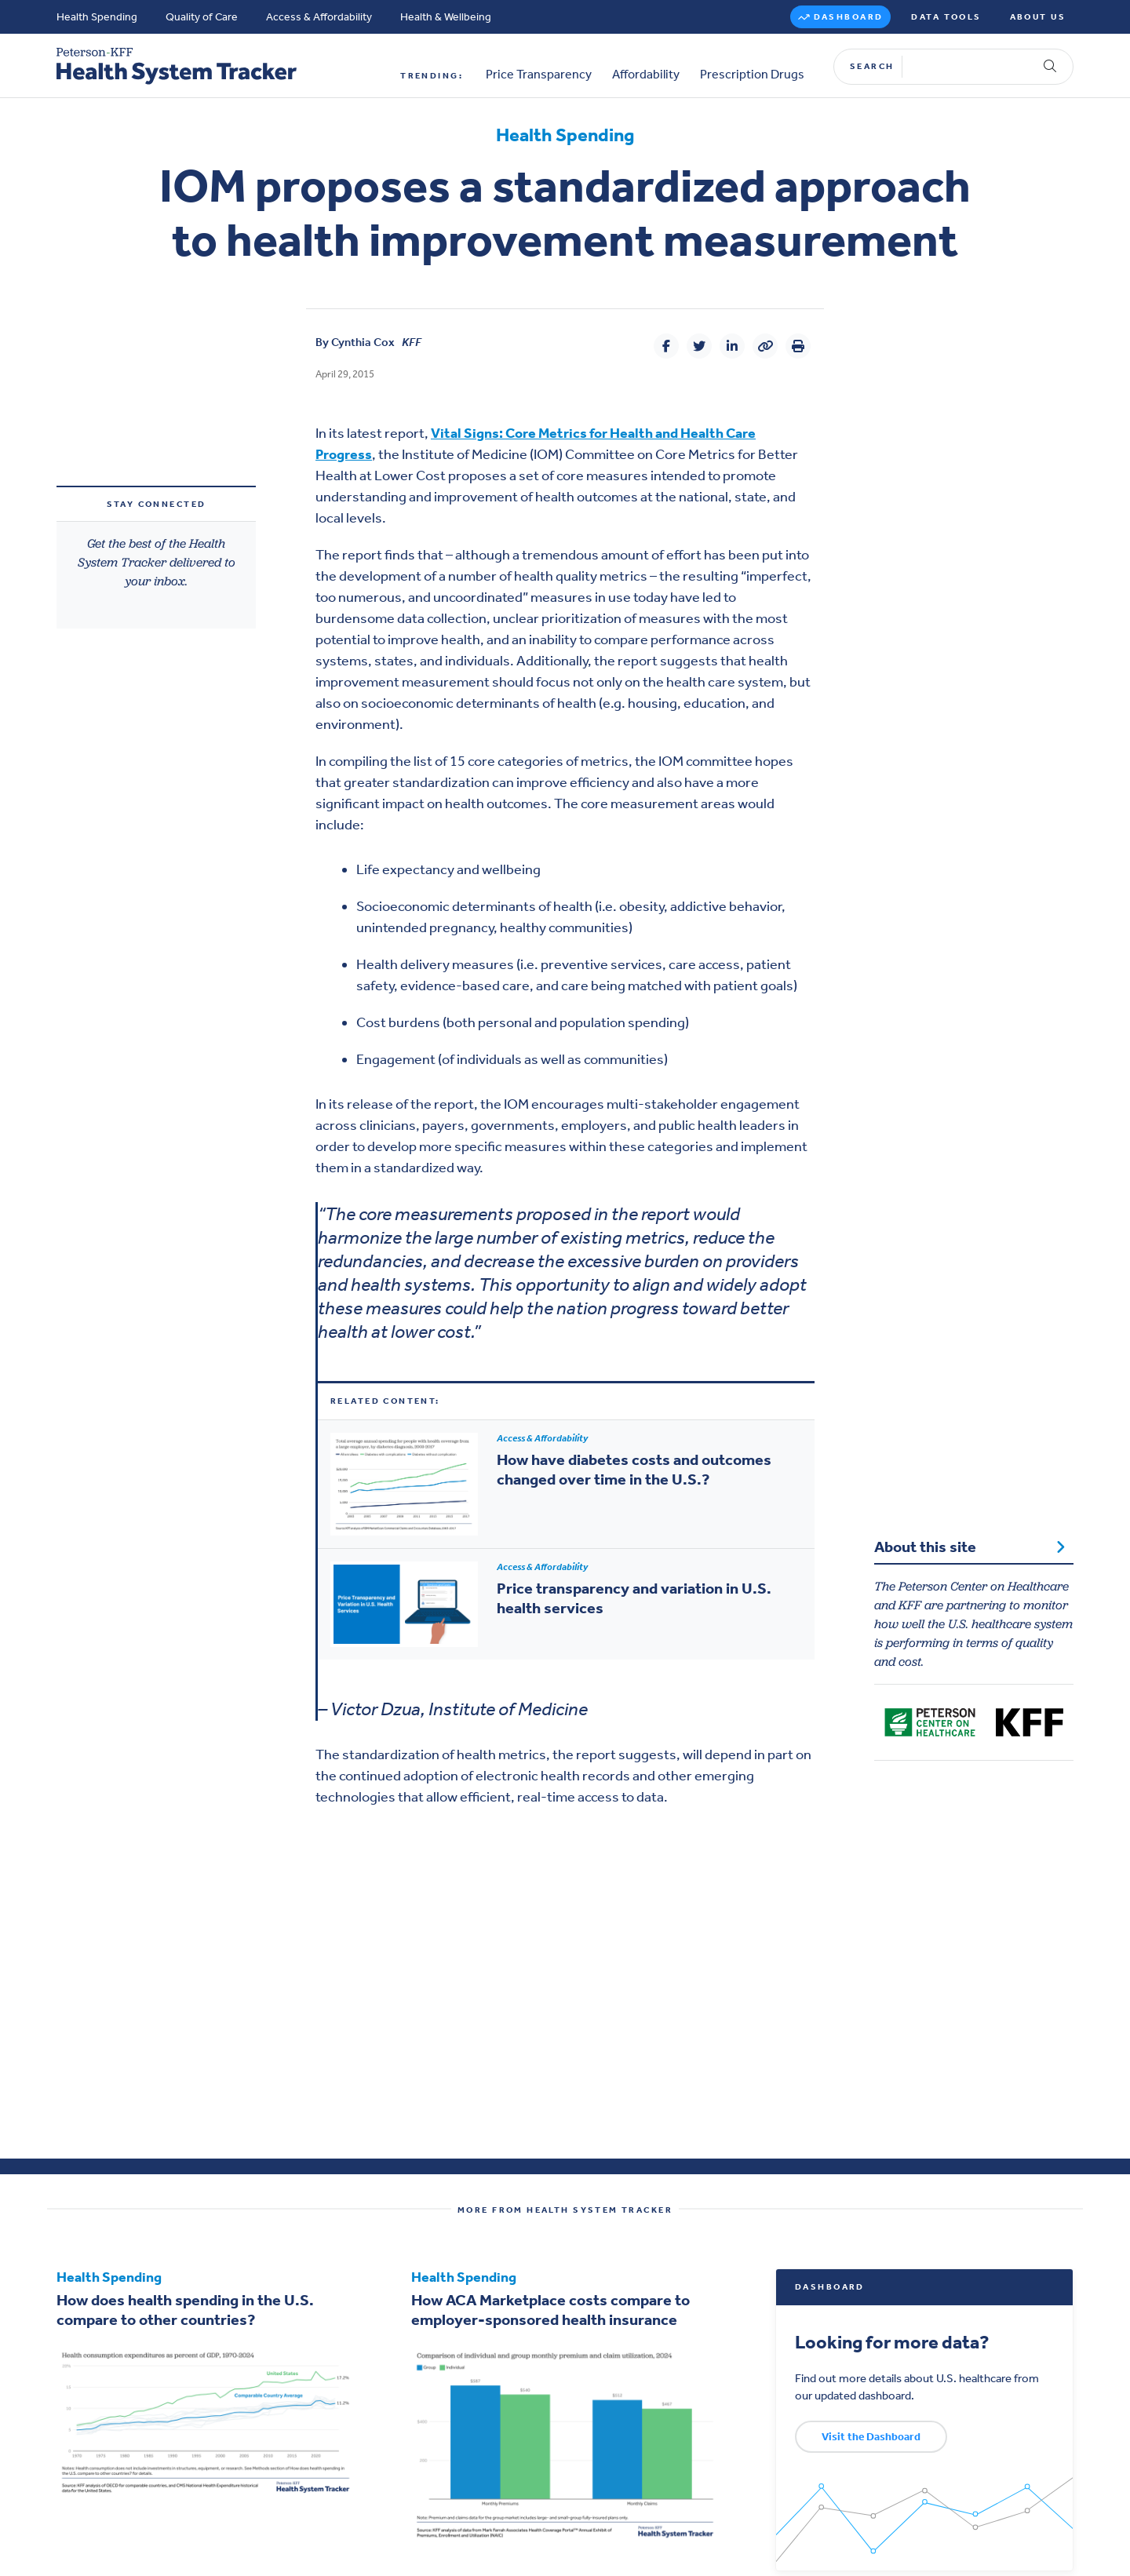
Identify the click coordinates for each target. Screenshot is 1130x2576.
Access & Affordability (319, 17)
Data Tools (946, 17)
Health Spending (96, 17)
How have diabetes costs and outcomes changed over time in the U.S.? (634, 1469)
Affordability (646, 74)
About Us (1038, 17)
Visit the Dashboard (871, 2436)
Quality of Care (202, 17)
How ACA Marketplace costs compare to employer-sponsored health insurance (550, 2309)
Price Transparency (539, 74)
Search (872, 66)
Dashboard (849, 17)
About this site (970, 1546)
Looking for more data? (892, 2342)
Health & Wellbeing (445, 17)
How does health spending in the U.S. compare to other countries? (185, 2309)
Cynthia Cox (363, 342)
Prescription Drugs (752, 74)
